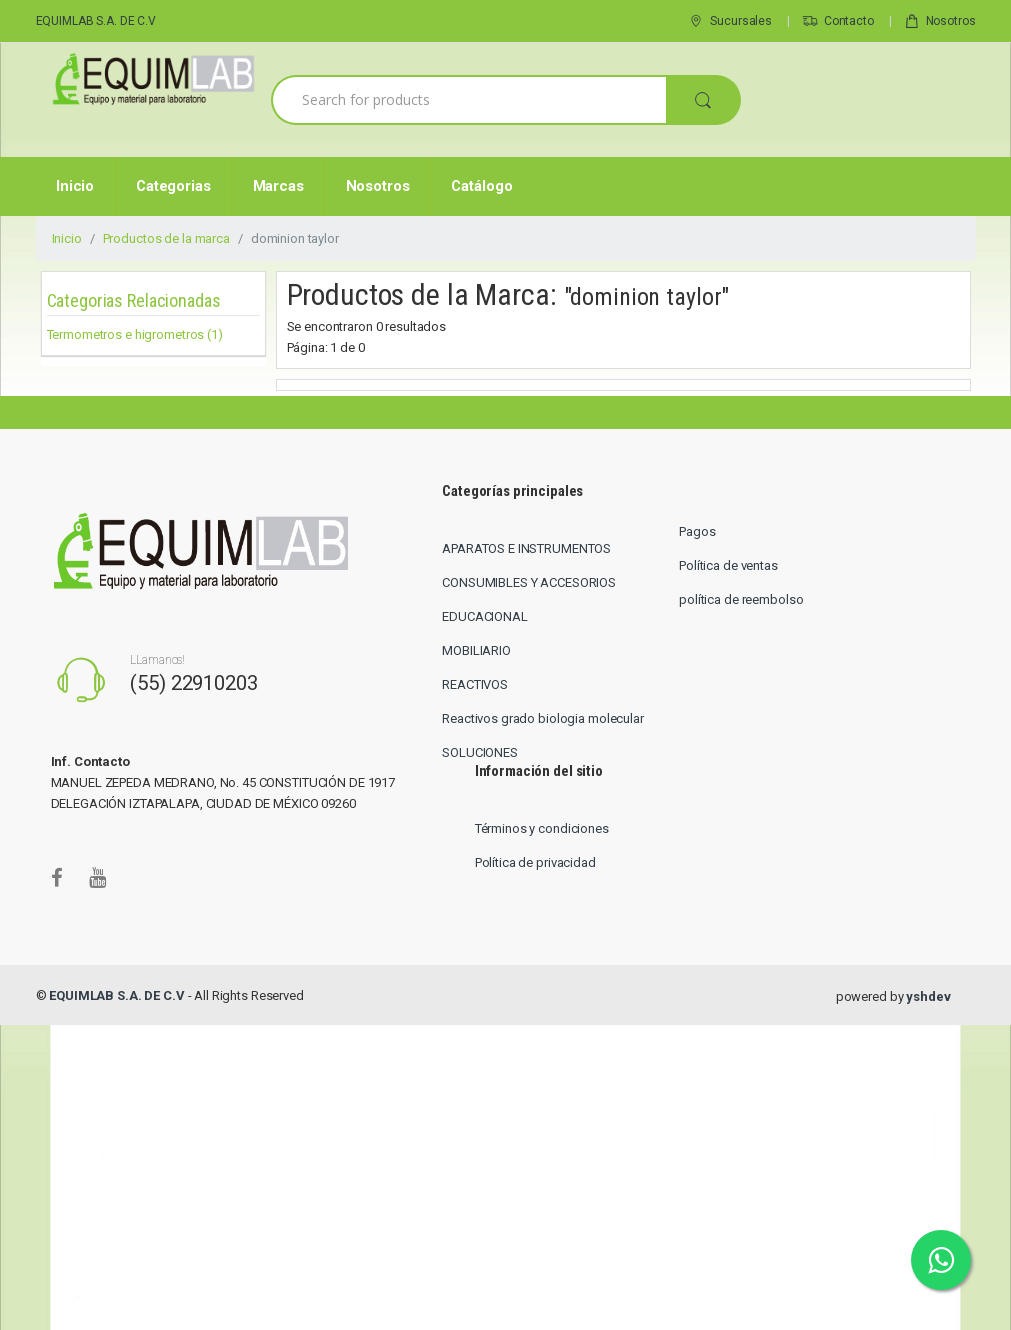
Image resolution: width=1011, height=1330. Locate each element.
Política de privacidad (535, 862)
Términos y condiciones (542, 828)
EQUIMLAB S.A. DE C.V (96, 21)
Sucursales (730, 22)
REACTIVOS (475, 684)
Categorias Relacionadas (134, 300)
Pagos (697, 531)
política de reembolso (741, 599)
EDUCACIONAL (485, 616)
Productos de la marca (166, 238)
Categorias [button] (173, 186)
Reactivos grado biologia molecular (543, 718)
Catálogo (481, 186)
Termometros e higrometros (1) (135, 334)
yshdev (928, 996)
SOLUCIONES (480, 752)
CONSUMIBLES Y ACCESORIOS (529, 582)
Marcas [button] (278, 186)
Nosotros (940, 22)
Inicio (75, 186)
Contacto (838, 22)
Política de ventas (728, 565)
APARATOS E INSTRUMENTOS (526, 548)
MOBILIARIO (476, 650)
